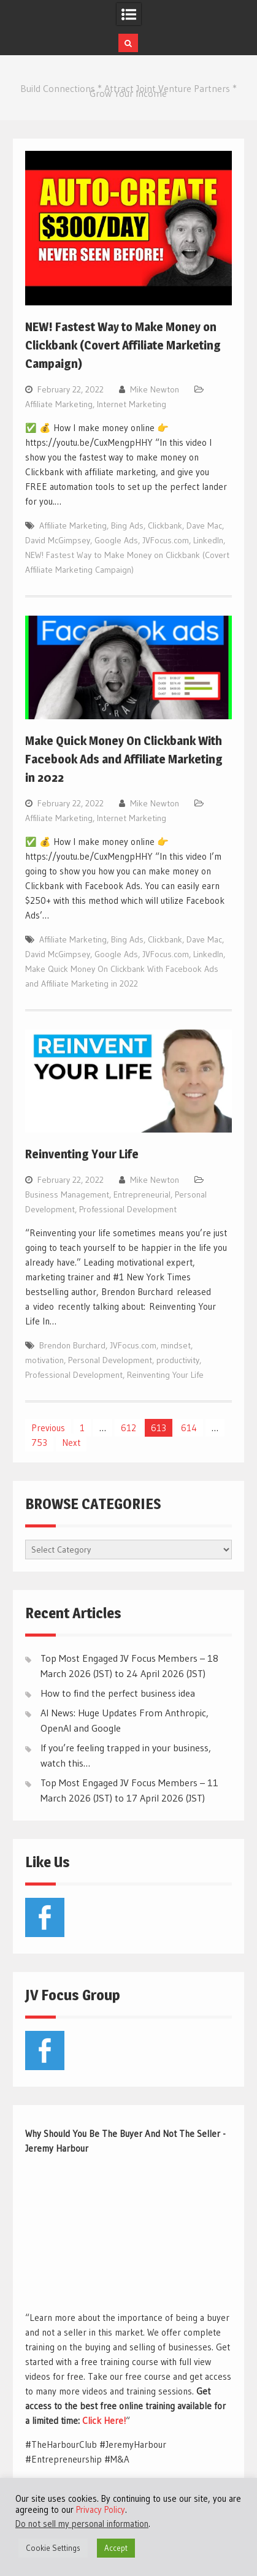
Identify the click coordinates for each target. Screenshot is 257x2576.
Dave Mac (204, 525)
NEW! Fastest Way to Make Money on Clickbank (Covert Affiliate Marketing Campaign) (123, 345)
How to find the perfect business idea (117, 1693)
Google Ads (116, 540)
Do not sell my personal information (81, 2523)
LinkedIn (208, 540)
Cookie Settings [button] (53, 2548)
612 (128, 1428)
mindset (176, 1345)
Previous (48, 1428)
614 (189, 1428)
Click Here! (104, 2420)
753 (39, 1442)
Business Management (67, 1194)
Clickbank (165, 525)
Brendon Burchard (72, 1345)
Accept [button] (116, 2548)
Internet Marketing (131, 404)
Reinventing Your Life (82, 1154)
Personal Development (110, 1360)
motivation (44, 1360)
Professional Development (128, 1209)
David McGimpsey (57, 540)
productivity (177, 1360)
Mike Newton (154, 389)
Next (71, 1442)
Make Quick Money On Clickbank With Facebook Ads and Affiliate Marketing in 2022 (124, 759)
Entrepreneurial (142, 1194)
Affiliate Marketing (59, 404)
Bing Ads (127, 525)
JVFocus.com (165, 540)
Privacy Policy (100, 2509)
